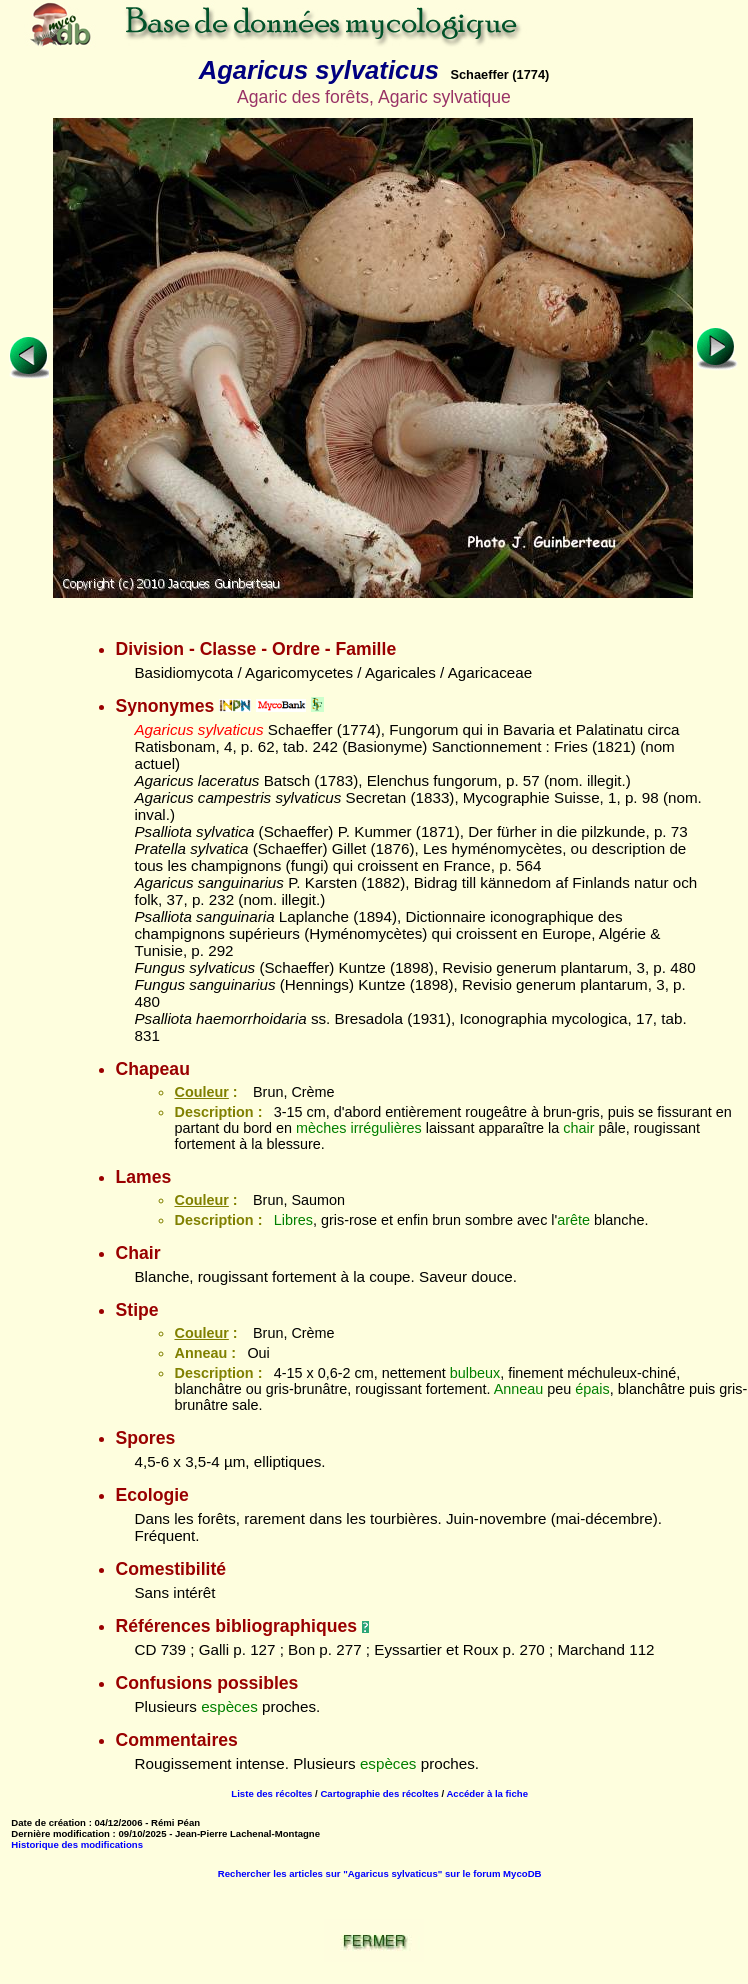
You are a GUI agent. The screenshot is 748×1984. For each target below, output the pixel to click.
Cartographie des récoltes (379, 1793)
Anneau (519, 1389)
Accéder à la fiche (487, 1793)
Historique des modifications (77, 1844)
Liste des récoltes (271, 1793)
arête (573, 1220)
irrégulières (386, 1128)
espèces (229, 1706)
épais (592, 1389)
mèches (321, 1128)
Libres (293, 1220)
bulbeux (475, 1373)
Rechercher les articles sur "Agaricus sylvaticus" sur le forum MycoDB (380, 1873)
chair (578, 1128)
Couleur (201, 1092)
